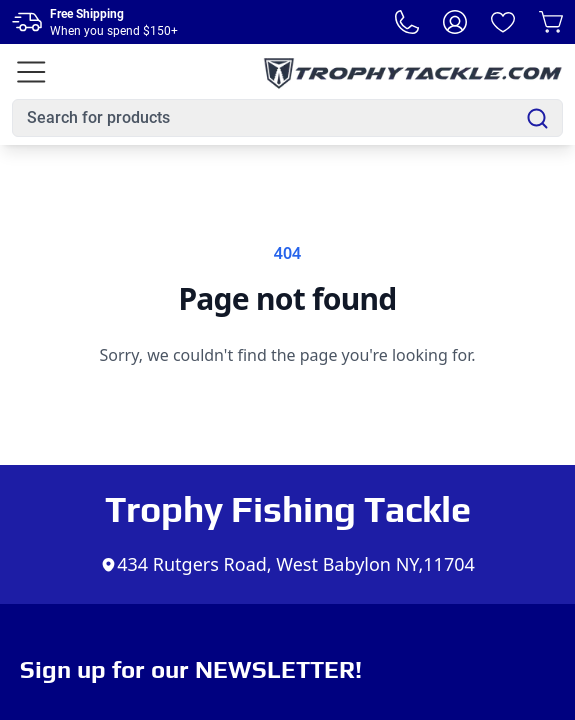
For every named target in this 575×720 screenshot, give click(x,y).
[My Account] (455, 22)
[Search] (537, 118)
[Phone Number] (407, 22)
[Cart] (551, 22)
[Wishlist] (503, 22)
